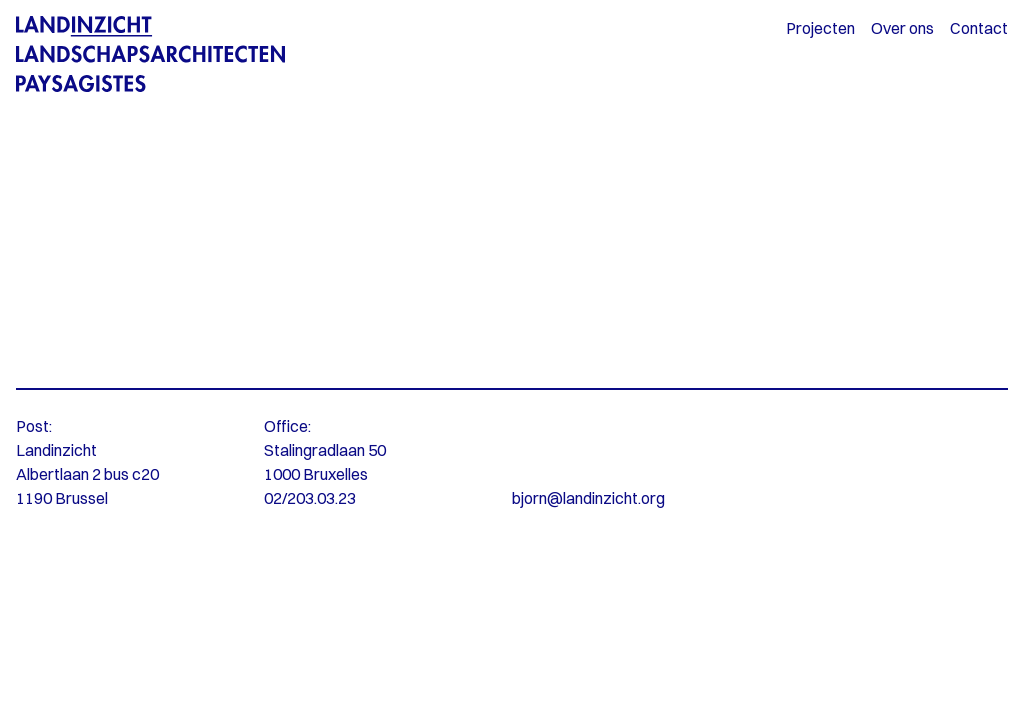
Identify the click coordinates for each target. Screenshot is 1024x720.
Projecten (820, 28)
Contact (979, 28)
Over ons (902, 28)
